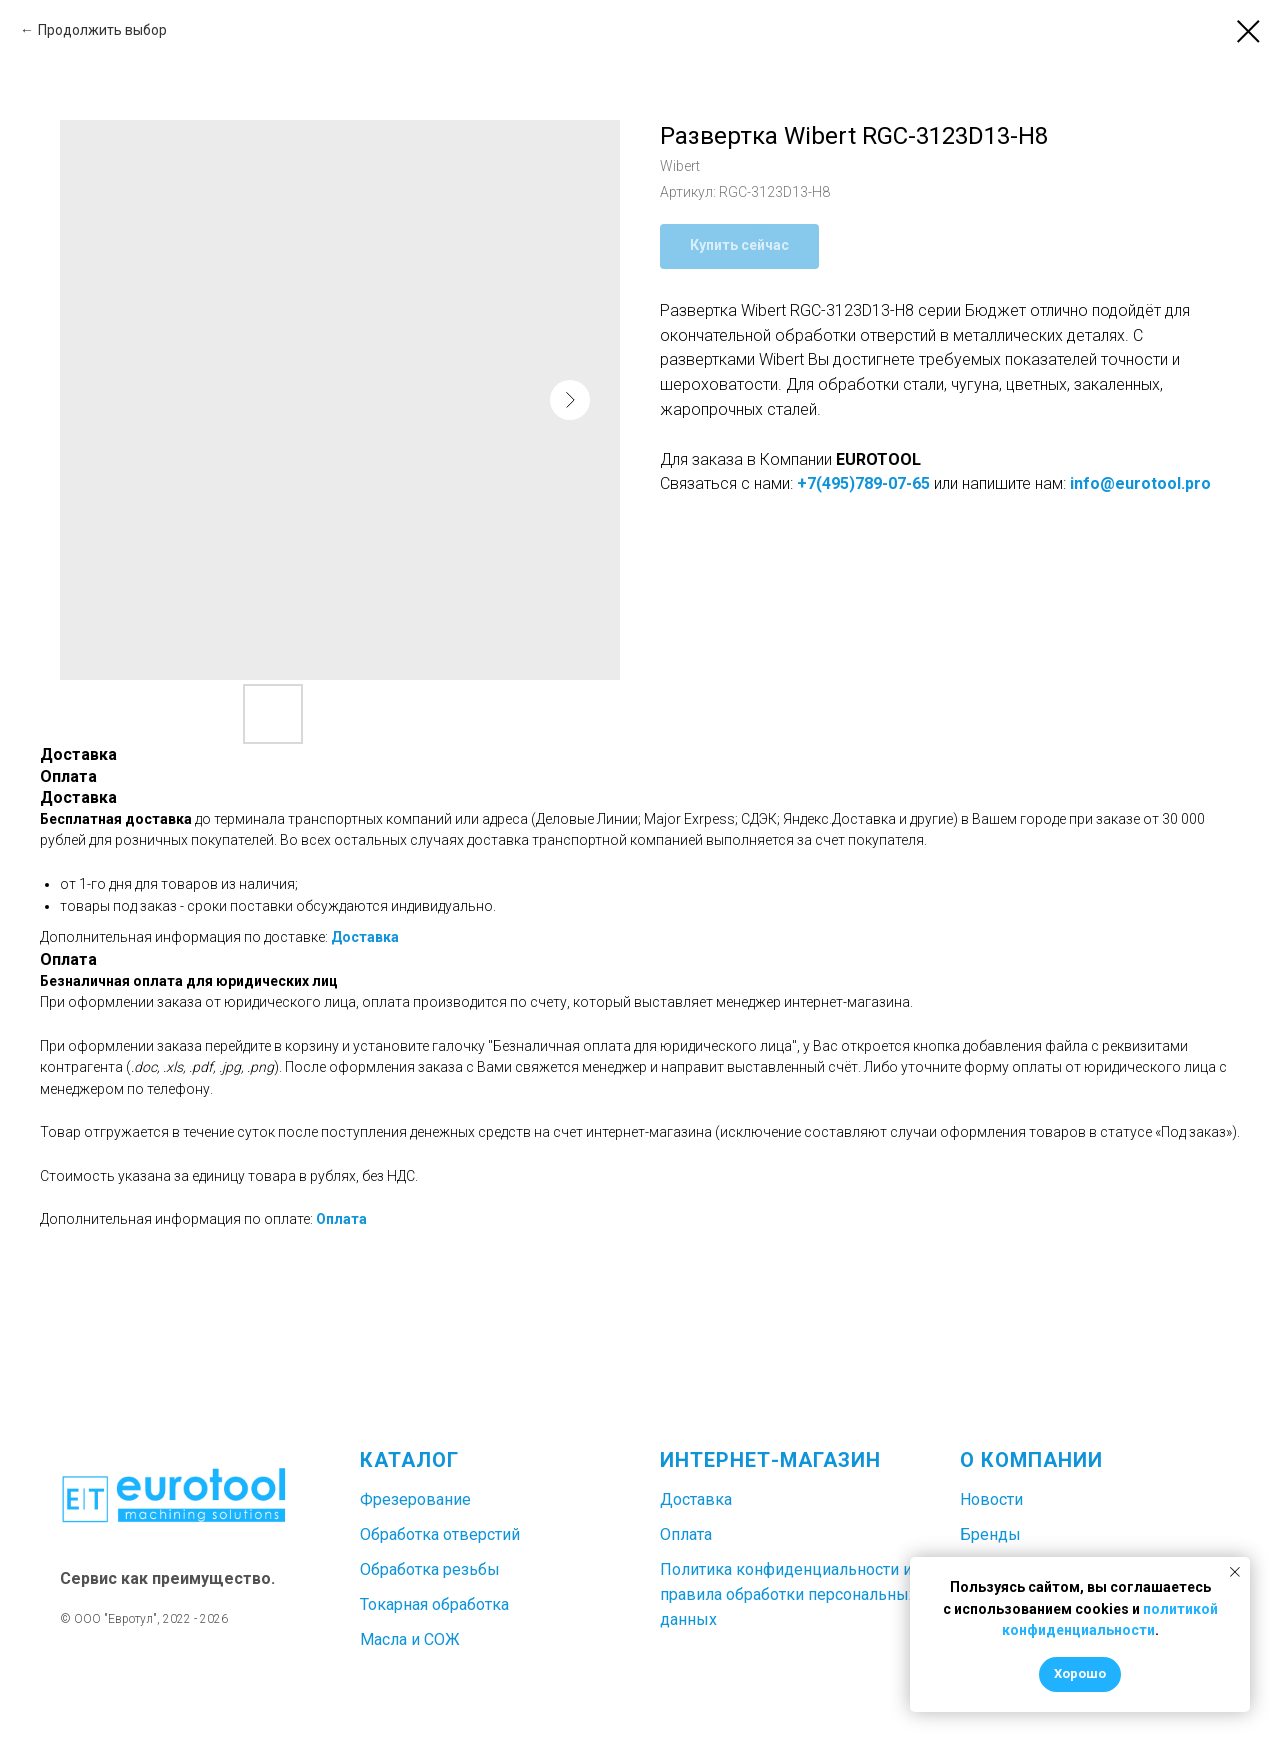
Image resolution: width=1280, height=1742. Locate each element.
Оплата (341, 1219)
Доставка (365, 937)
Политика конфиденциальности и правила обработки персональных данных (788, 1594)
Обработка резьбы (430, 1569)
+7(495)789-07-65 (863, 483)
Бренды (990, 1534)
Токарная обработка (434, 1604)
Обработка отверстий (440, 1534)
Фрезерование (415, 1499)
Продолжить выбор (102, 30)
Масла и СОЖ (410, 1639)
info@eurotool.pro (1140, 483)
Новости (991, 1499)
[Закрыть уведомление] (1235, 1572)
